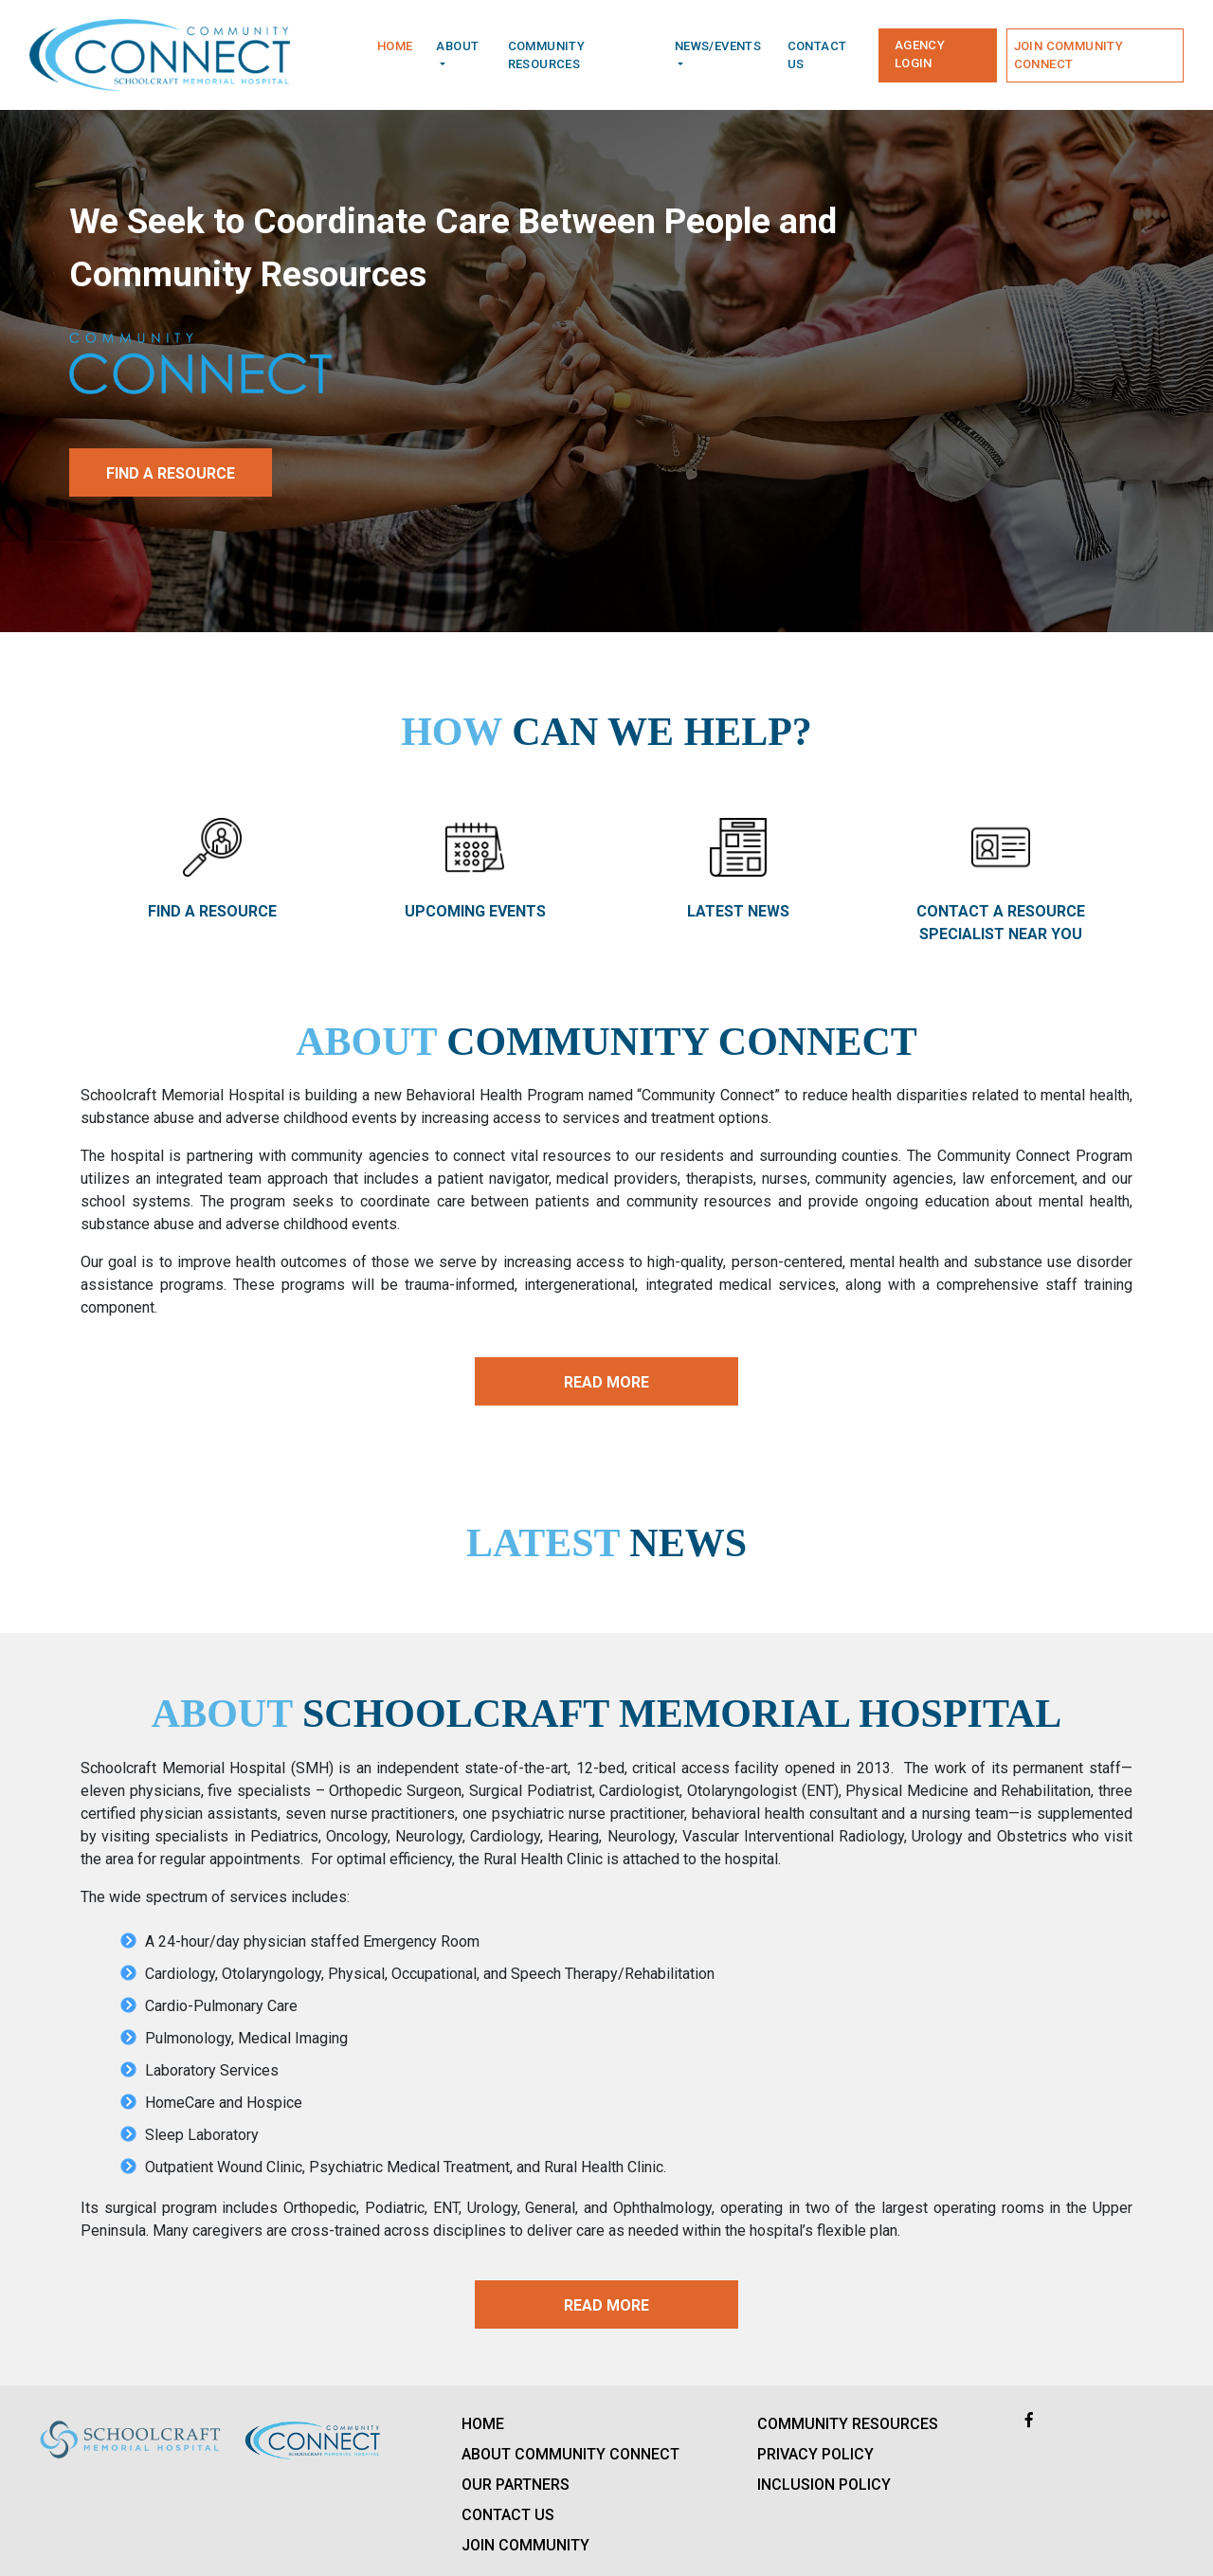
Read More (606, 1382)
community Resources (547, 55)
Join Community (525, 2545)
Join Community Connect (1068, 55)
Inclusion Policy (824, 2485)
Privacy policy (815, 2454)
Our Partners (516, 2485)
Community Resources (847, 2424)
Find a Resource (170, 473)
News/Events (718, 46)
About (457, 46)
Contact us (817, 55)
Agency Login (920, 54)
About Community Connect (570, 2454)
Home (395, 46)
